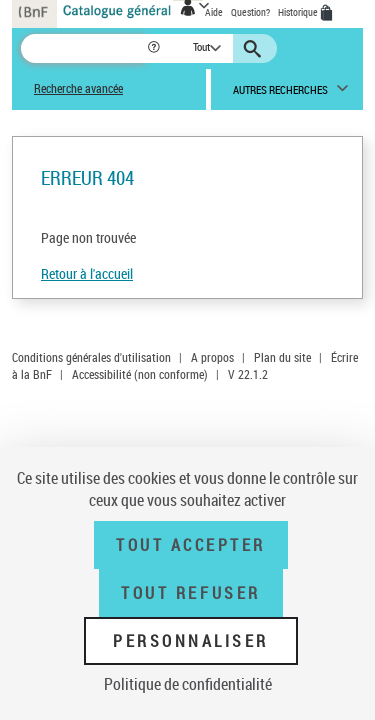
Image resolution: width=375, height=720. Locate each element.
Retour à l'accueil (87, 273)
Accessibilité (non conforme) (140, 374)
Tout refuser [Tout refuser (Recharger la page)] (190, 593)
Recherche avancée (78, 88)
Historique (299, 12)
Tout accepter (191, 545)
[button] (155, 48)
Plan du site (282, 357)
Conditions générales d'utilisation (91, 357)
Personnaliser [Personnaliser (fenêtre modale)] (191, 641)
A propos (212, 357)
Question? (250, 12)
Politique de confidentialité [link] (188, 684)
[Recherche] (83, 48)
